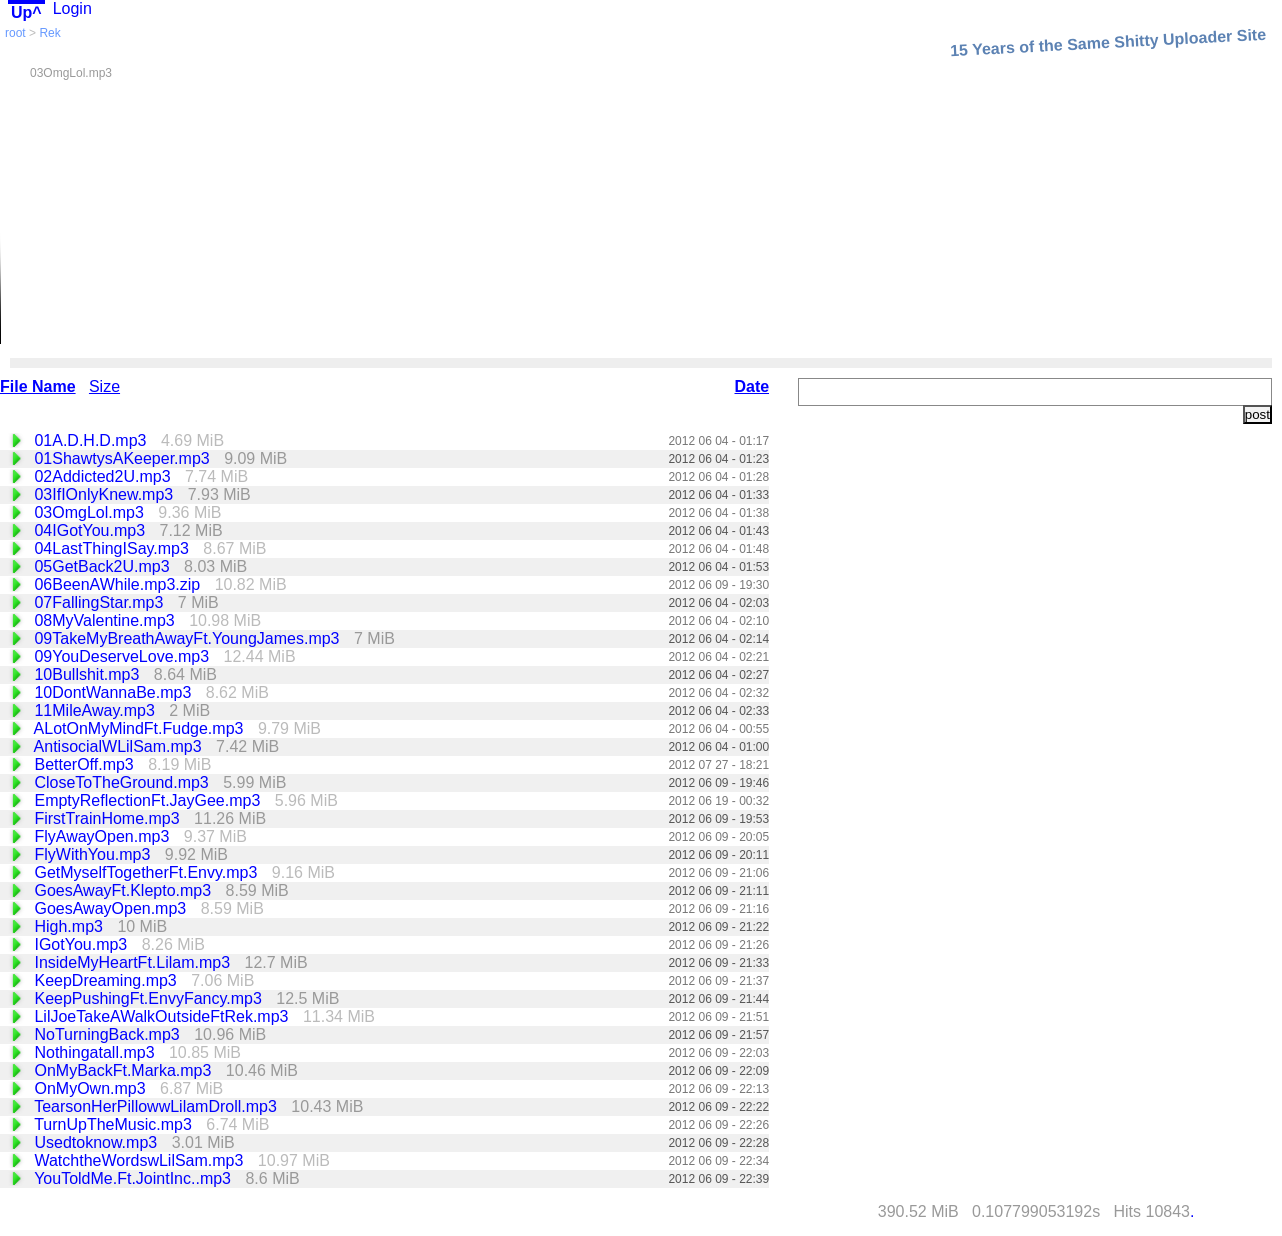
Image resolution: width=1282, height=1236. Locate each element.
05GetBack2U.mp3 (104, 566)
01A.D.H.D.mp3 (92, 440)
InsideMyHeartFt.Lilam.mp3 (134, 962)
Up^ (26, 12)
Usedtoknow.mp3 (97, 1142)
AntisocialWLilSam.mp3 (120, 746)
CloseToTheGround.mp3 (123, 782)
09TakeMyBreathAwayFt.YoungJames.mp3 (189, 638)
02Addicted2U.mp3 (104, 476)
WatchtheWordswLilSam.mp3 (140, 1160)
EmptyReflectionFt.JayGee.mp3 (149, 800)
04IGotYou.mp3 (91, 530)
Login (72, 8)
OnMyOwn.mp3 (92, 1088)
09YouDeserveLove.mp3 (123, 656)
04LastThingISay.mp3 (113, 548)
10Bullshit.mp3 (88, 674)
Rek (49, 33)
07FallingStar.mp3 (100, 602)
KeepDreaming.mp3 (107, 980)
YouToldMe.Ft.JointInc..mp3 (134, 1178)
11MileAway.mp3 (96, 710)
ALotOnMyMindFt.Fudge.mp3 (141, 728)
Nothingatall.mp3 (96, 1052)
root (15, 33)
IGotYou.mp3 (82, 944)
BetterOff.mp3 (86, 764)
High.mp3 (70, 926)
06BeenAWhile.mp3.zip (119, 584)
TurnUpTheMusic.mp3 (115, 1124)
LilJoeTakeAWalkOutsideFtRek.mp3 (163, 1016)
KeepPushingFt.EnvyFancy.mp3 (150, 998)
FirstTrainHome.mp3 (109, 818)
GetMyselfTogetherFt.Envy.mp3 (147, 872)
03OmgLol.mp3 (91, 512)
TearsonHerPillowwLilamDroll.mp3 (157, 1106)
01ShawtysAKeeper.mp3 (124, 458)
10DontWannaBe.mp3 (114, 692)
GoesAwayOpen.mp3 (112, 908)
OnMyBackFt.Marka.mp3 (124, 1070)
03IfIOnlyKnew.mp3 (105, 494)
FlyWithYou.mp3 (94, 854)
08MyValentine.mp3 (106, 620)
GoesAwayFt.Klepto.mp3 (124, 890)
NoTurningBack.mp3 (109, 1034)
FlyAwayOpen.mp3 (103, 836)
